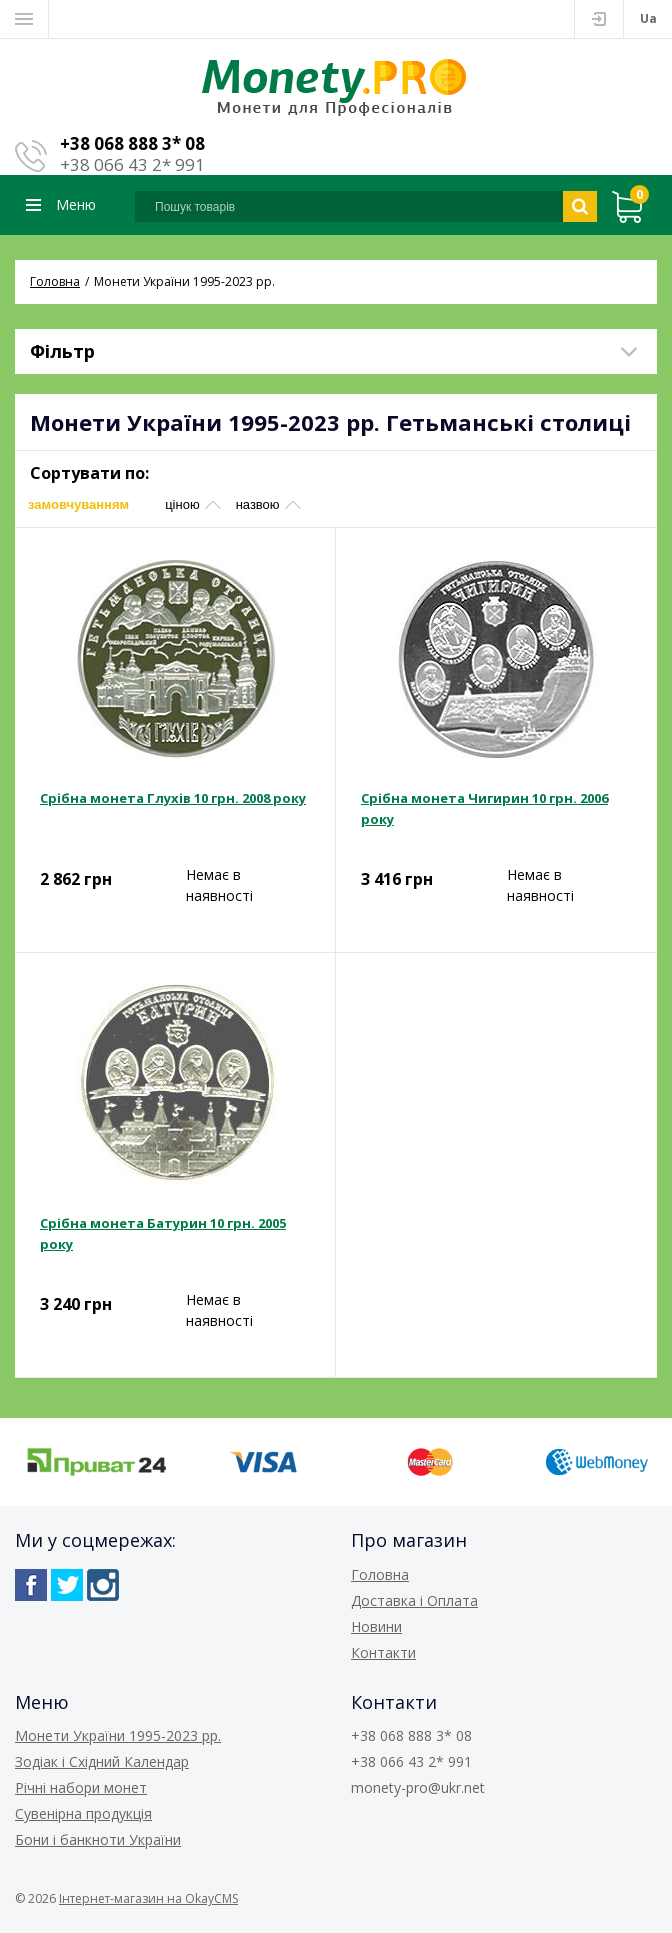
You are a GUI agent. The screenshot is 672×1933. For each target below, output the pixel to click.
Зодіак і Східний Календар (102, 1761)
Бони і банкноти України (98, 1839)
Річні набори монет (81, 1787)
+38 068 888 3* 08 (132, 143)
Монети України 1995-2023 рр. (118, 1735)
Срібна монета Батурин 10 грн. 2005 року (163, 1233)
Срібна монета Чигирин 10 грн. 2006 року (484, 808)
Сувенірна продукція (83, 1813)
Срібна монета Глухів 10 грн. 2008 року (173, 798)
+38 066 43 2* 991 (132, 164)
